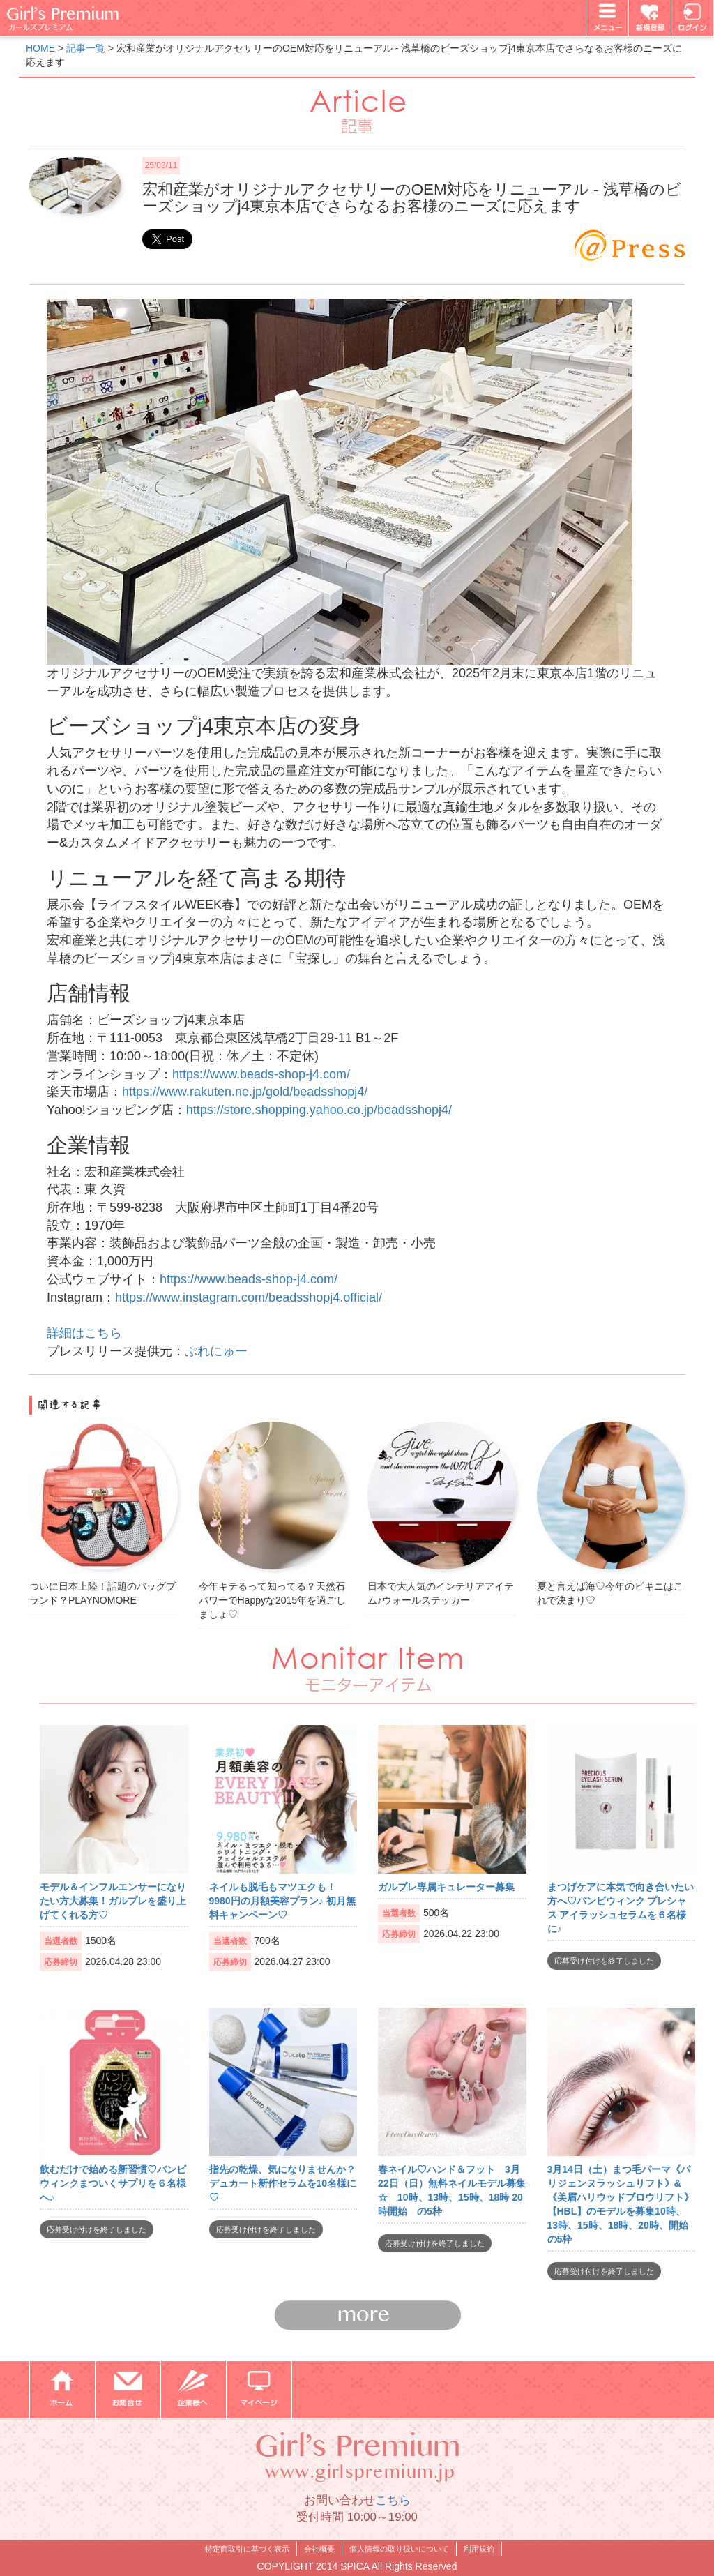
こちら (393, 2500)
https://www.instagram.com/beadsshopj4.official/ (248, 1297)
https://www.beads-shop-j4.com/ (261, 1074)
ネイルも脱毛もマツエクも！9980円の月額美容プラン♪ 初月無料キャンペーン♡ (282, 1900)
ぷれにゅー (216, 1351)
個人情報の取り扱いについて (399, 2549)
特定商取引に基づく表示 (247, 2549)
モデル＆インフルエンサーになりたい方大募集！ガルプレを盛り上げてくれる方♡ (113, 1900)
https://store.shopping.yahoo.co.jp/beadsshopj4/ (319, 1110)
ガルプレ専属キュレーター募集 (446, 1886)
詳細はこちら (84, 1333)
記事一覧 (85, 48)
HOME (40, 48)
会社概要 (319, 2549)
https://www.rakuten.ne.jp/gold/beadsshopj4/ (244, 1092)
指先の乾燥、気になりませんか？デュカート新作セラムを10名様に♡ (283, 2183)
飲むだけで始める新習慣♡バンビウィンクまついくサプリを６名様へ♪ (113, 2183)
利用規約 (479, 2549)
